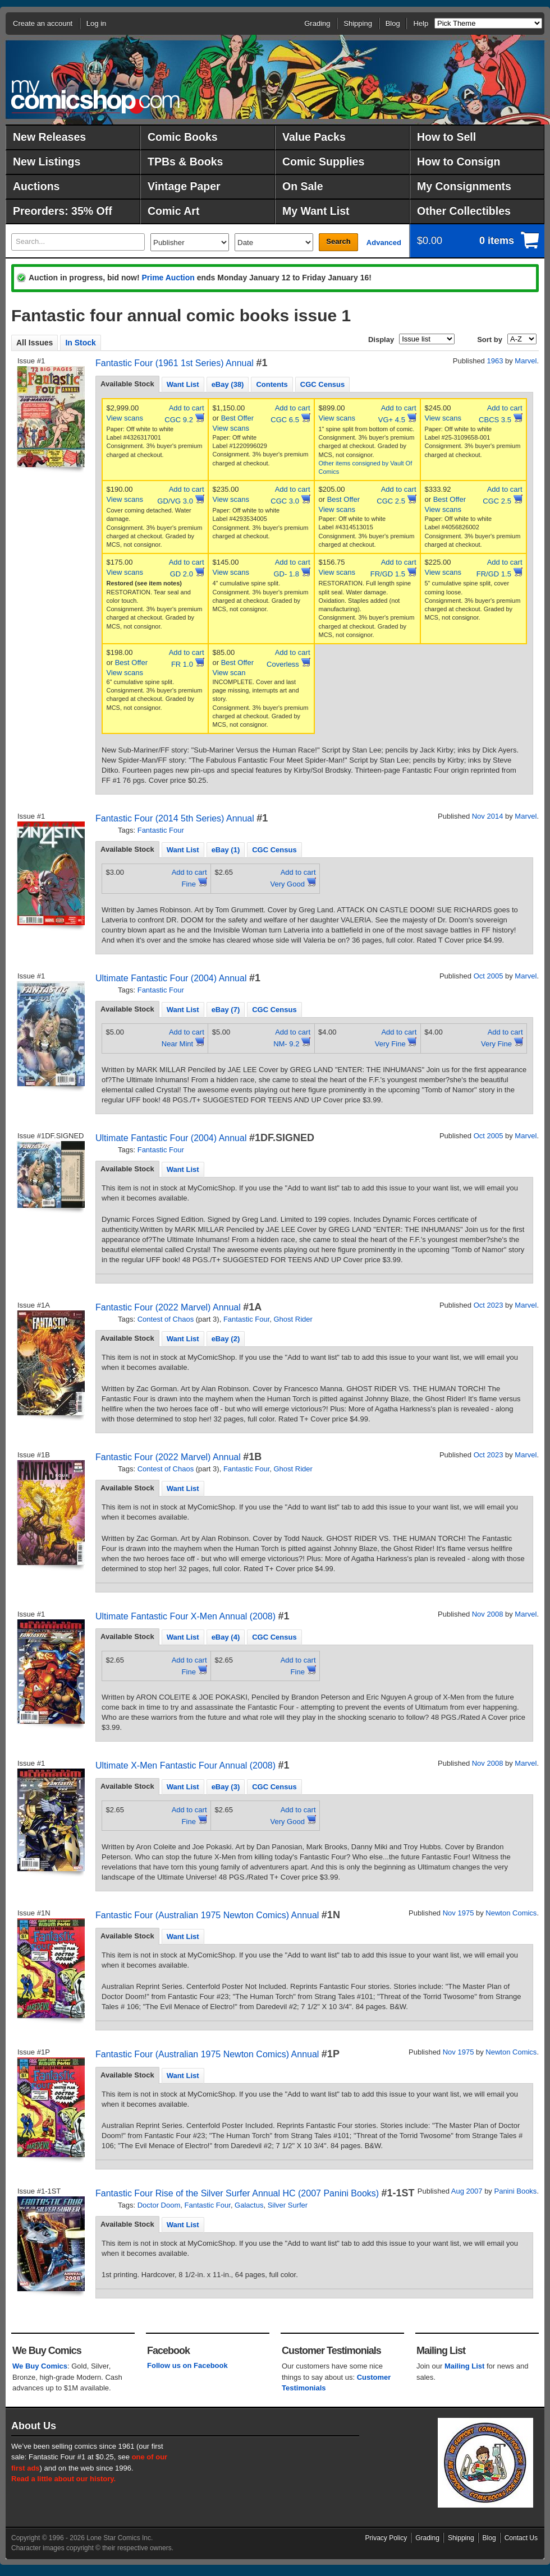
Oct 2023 (488, 1305)
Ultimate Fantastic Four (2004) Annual (170, 978)
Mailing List (464, 2366)
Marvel (526, 361)
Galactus (249, 2205)
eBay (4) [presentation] (226, 1637)
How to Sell (446, 137)
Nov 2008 (487, 1614)
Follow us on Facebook (187, 2365)
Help (420, 23)
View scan (229, 672)
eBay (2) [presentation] (226, 1339)
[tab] (127, 384)
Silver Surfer (288, 2205)
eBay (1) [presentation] (226, 850)
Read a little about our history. (63, 2479)
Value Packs (314, 137)
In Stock (80, 342)
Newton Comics (511, 1913)
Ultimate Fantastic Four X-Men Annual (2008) (185, 1616)
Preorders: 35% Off (62, 211)
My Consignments (464, 186)
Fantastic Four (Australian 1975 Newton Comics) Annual (207, 1915)
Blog (393, 23)
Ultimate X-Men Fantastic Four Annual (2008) (185, 1765)
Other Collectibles (464, 211)
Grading (317, 23)
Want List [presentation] (183, 384)
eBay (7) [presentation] (226, 1009)
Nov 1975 (458, 1913)
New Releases (49, 137)
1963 (495, 361)
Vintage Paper (184, 186)
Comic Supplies (323, 161)
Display (381, 339)
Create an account (42, 23)
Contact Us (521, 2538)
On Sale (302, 186)
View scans (125, 418)
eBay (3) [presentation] (226, 1787)
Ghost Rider (293, 1319)
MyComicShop (95, 97)
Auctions (36, 186)
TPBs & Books (185, 161)
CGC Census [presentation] (322, 384)
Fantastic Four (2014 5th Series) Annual (174, 818)
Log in (96, 23)
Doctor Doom (159, 2205)
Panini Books (515, 2191)
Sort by (489, 339)
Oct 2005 (488, 976)
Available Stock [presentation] (127, 384)
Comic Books (183, 137)
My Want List (316, 211)
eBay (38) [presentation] (228, 384)
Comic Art (173, 211)
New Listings (46, 161)
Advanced (383, 242)
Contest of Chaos (166, 1319)
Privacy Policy (386, 2538)
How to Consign (458, 161)
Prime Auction (167, 277)
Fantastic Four (161, 830)
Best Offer (237, 418)
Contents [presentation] (271, 384)
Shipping (357, 23)
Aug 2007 (467, 2191)
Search (338, 241)
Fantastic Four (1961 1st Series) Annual (174, 363)
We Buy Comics (39, 2366)
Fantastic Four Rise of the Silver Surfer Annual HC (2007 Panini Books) (237, 2193)
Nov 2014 (487, 816)
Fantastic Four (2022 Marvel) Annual (168, 1307)
